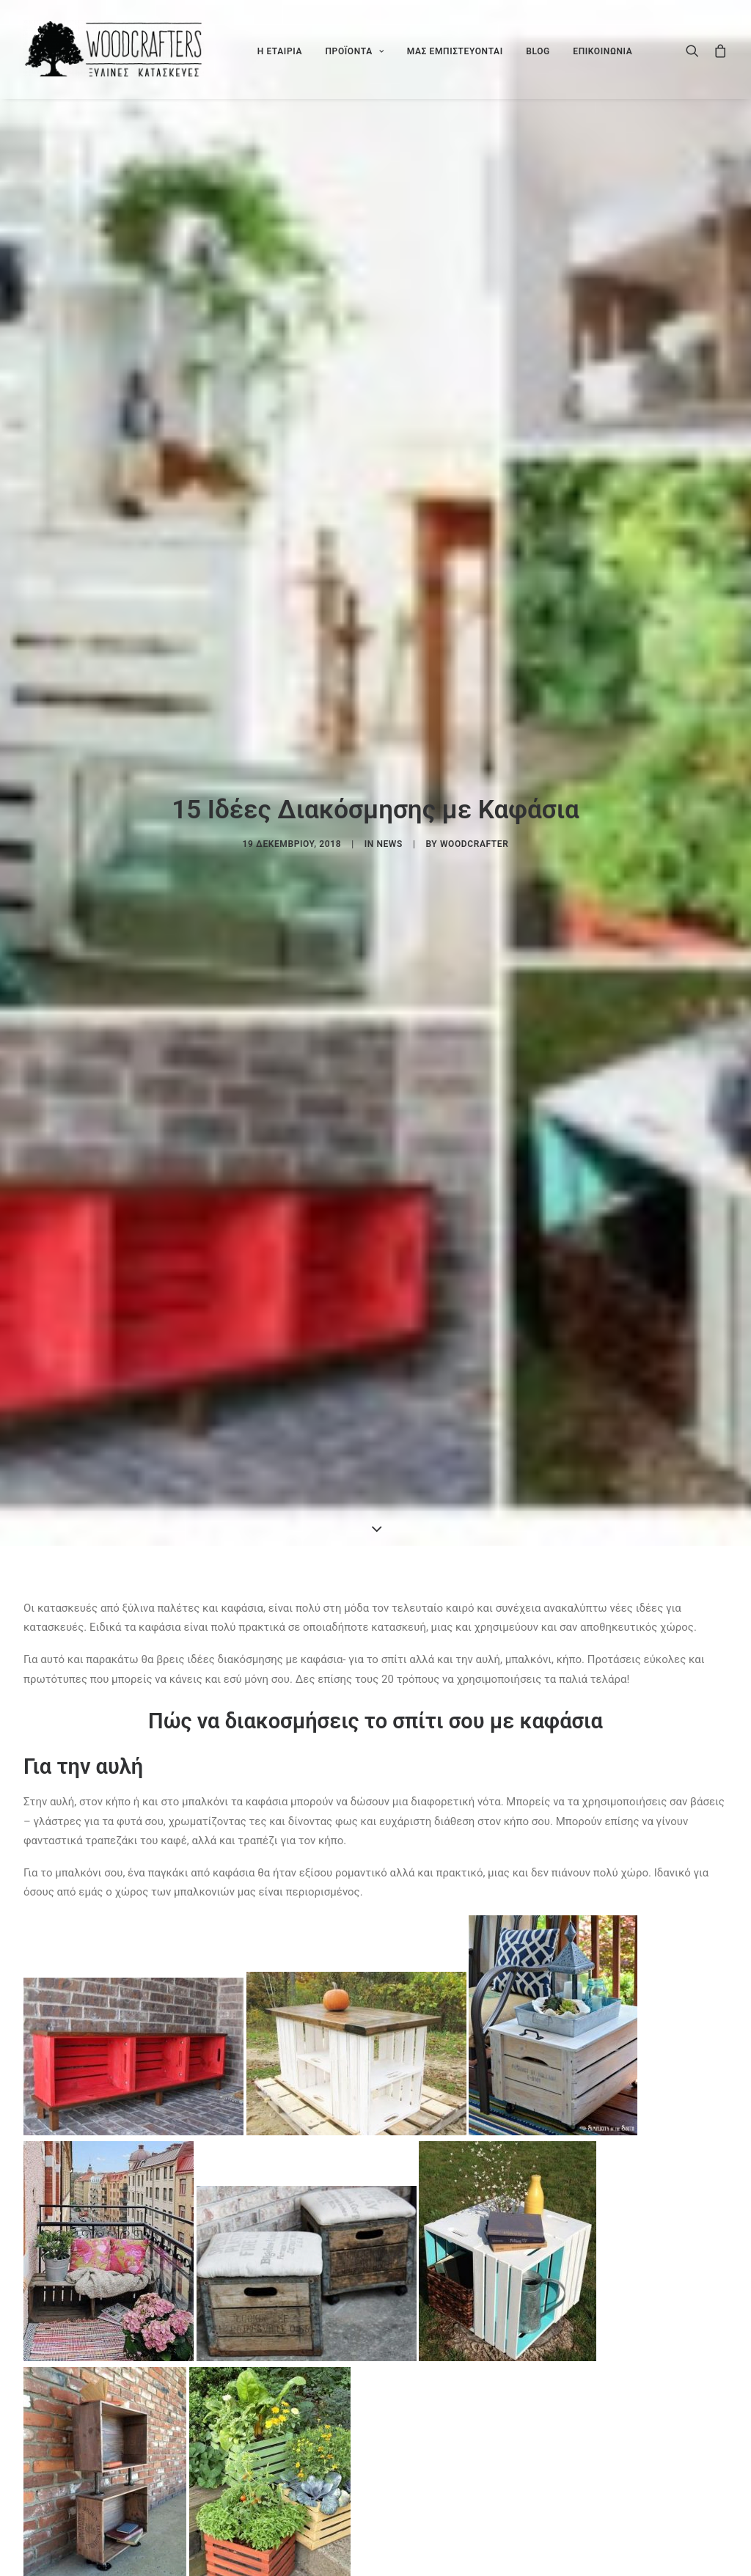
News (389, 844)
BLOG (538, 51)
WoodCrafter (474, 844)
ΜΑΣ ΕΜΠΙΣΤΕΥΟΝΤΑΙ (455, 51)
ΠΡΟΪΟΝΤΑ (354, 51)
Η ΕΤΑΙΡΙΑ (279, 51)
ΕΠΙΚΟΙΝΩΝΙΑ (602, 51)
